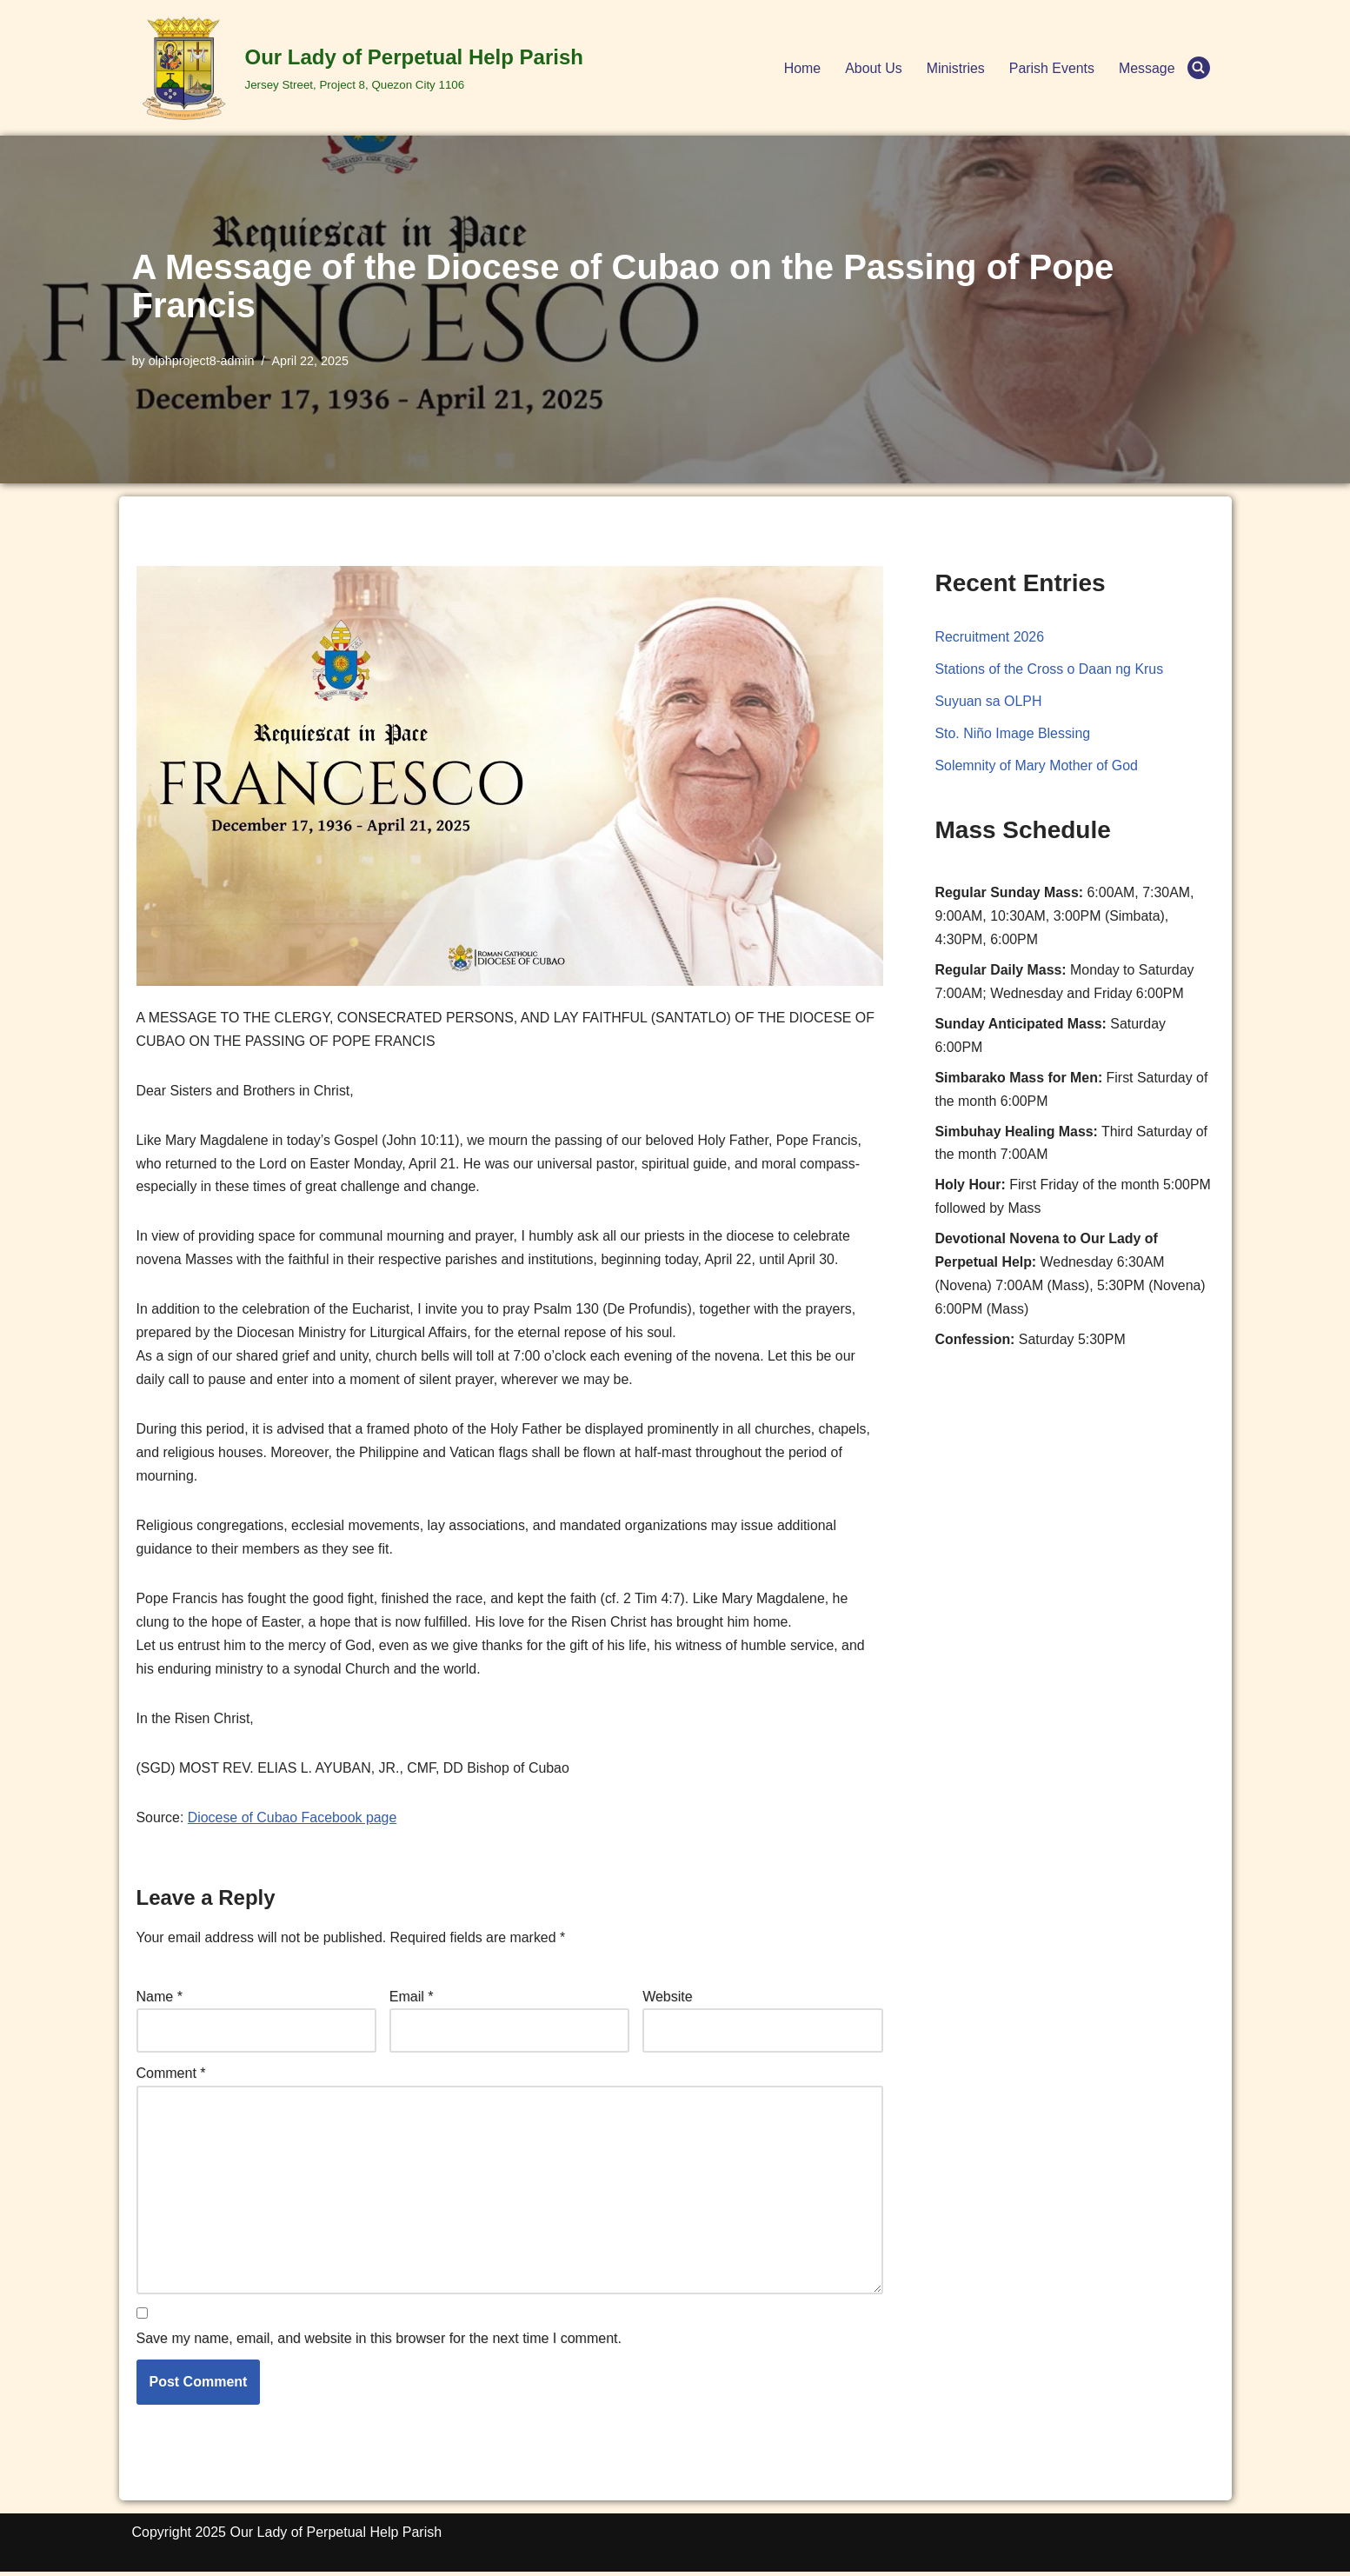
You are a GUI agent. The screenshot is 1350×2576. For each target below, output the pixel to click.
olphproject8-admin (202, 361)
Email (411, 2001)
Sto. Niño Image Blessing (1013, 735)
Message (1147, 68)
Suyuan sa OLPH (989, 703)
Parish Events (1051, 68)
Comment (171, 2078)
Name (159, 2001)
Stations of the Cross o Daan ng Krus (1050, 669)
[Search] (1198, 68)
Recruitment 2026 (990, 637)
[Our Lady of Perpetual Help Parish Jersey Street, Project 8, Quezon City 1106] (357, 68)
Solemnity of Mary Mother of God (1037, 767)
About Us (872, 68)
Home (801, 68)
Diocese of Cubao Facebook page (293, 1822)
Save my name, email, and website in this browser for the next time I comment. (379, 2344)
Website (667, 2001)
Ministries (954, 68)
